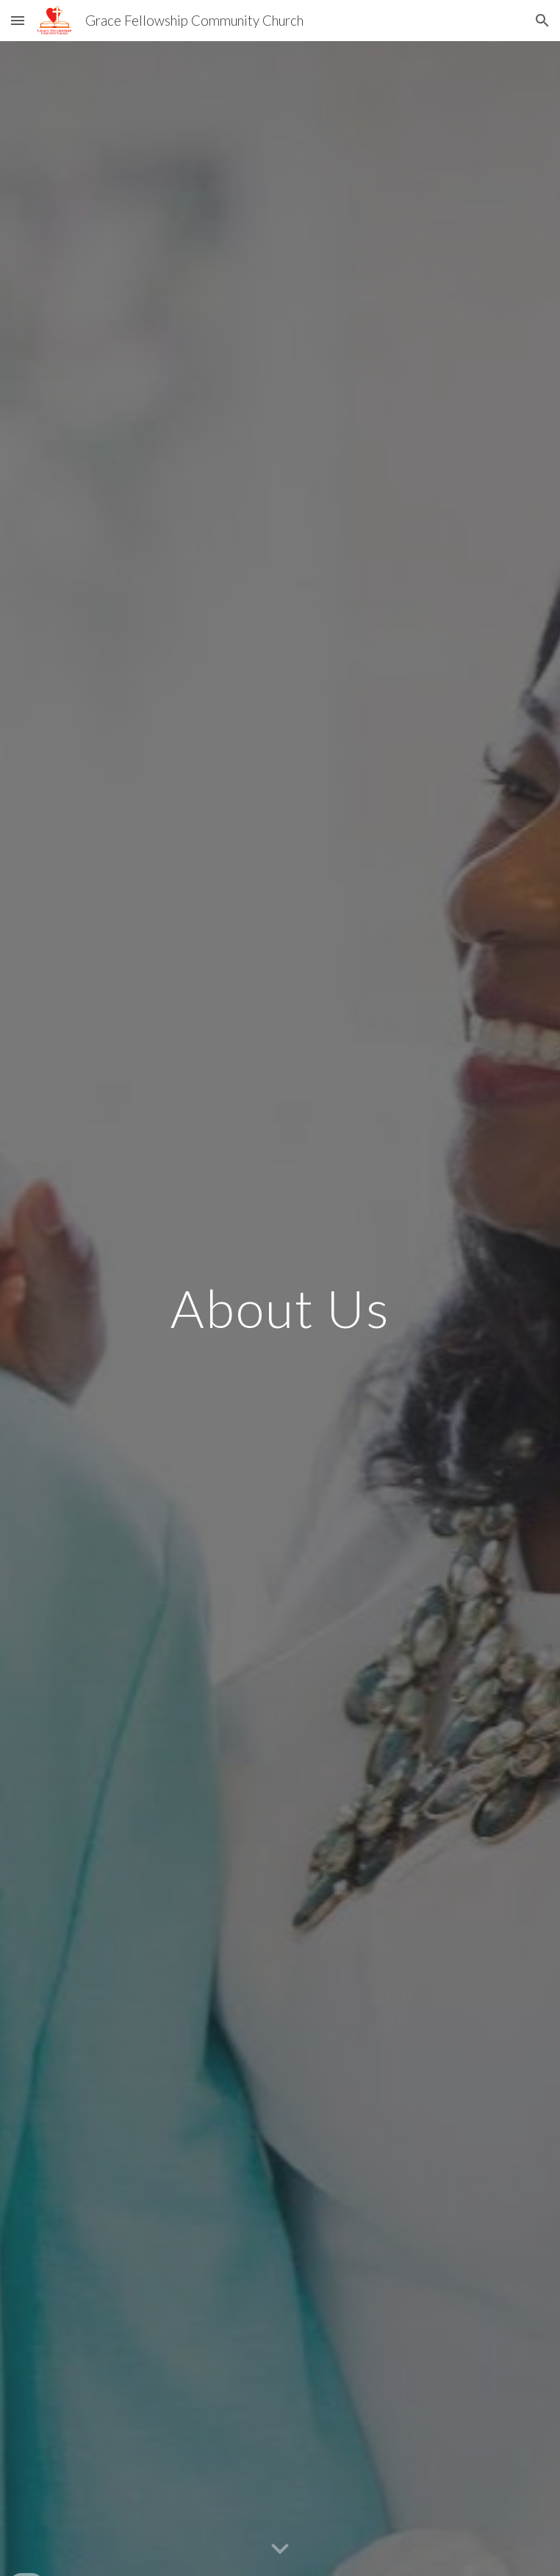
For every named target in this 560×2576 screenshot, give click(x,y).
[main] (279, 1309)
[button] (17, 20)
